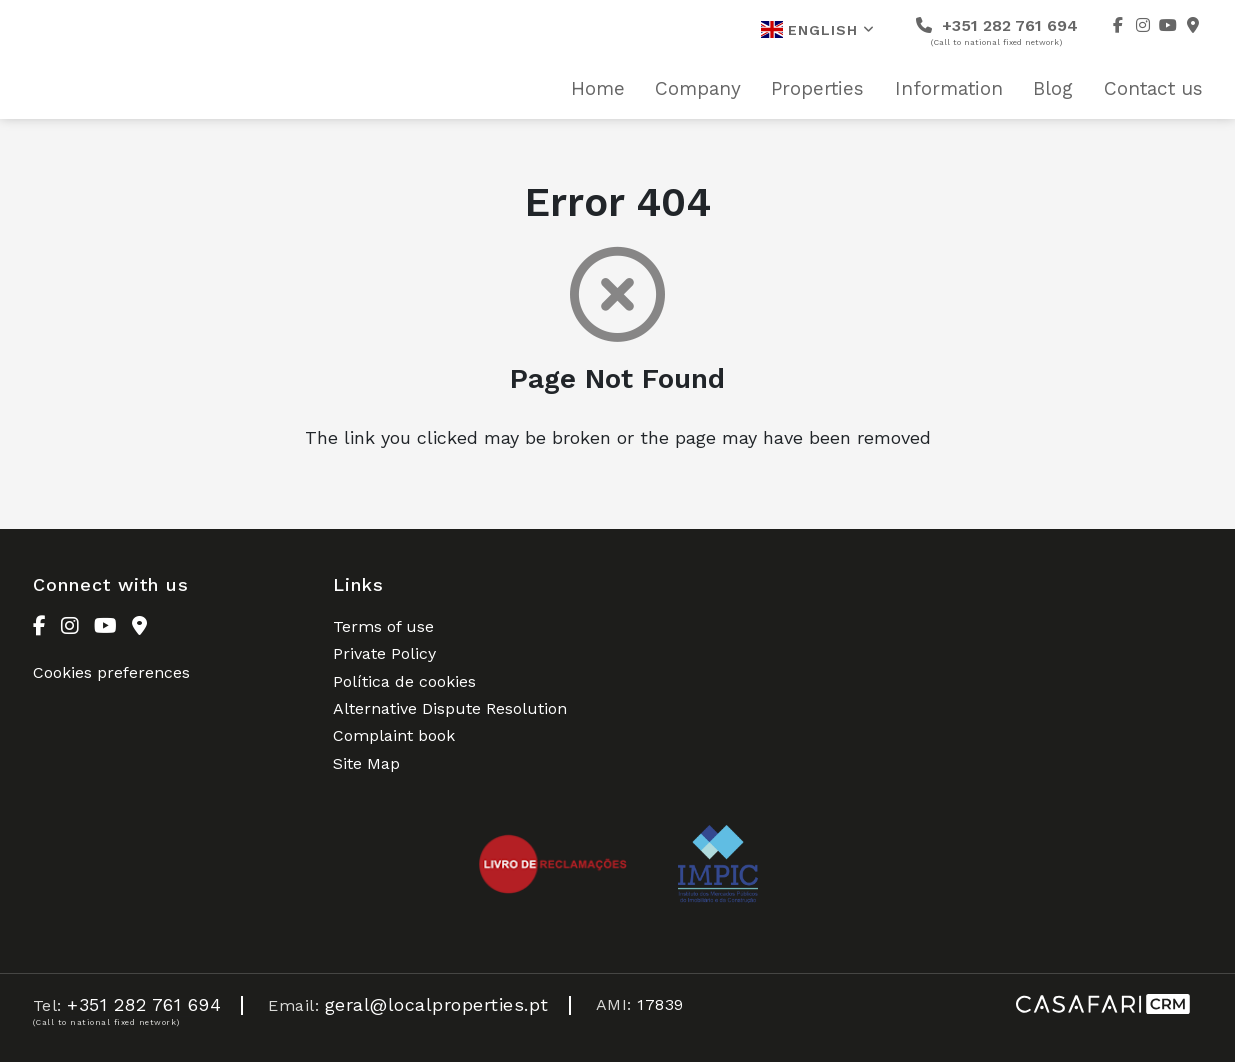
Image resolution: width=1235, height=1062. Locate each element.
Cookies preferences (111, 672)
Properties (817, 89)
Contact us (1153, 89)
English (818, 29)
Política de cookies (404, 681)
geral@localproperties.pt (437, 1004)
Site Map (366, 763)
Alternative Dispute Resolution (450, 708)
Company (698, 89)
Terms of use (383, 626)
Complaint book (394, 735)
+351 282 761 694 (997, 31)
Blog (1053, 89)
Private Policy (384, 653)
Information (949, 89)
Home (598, 89)
